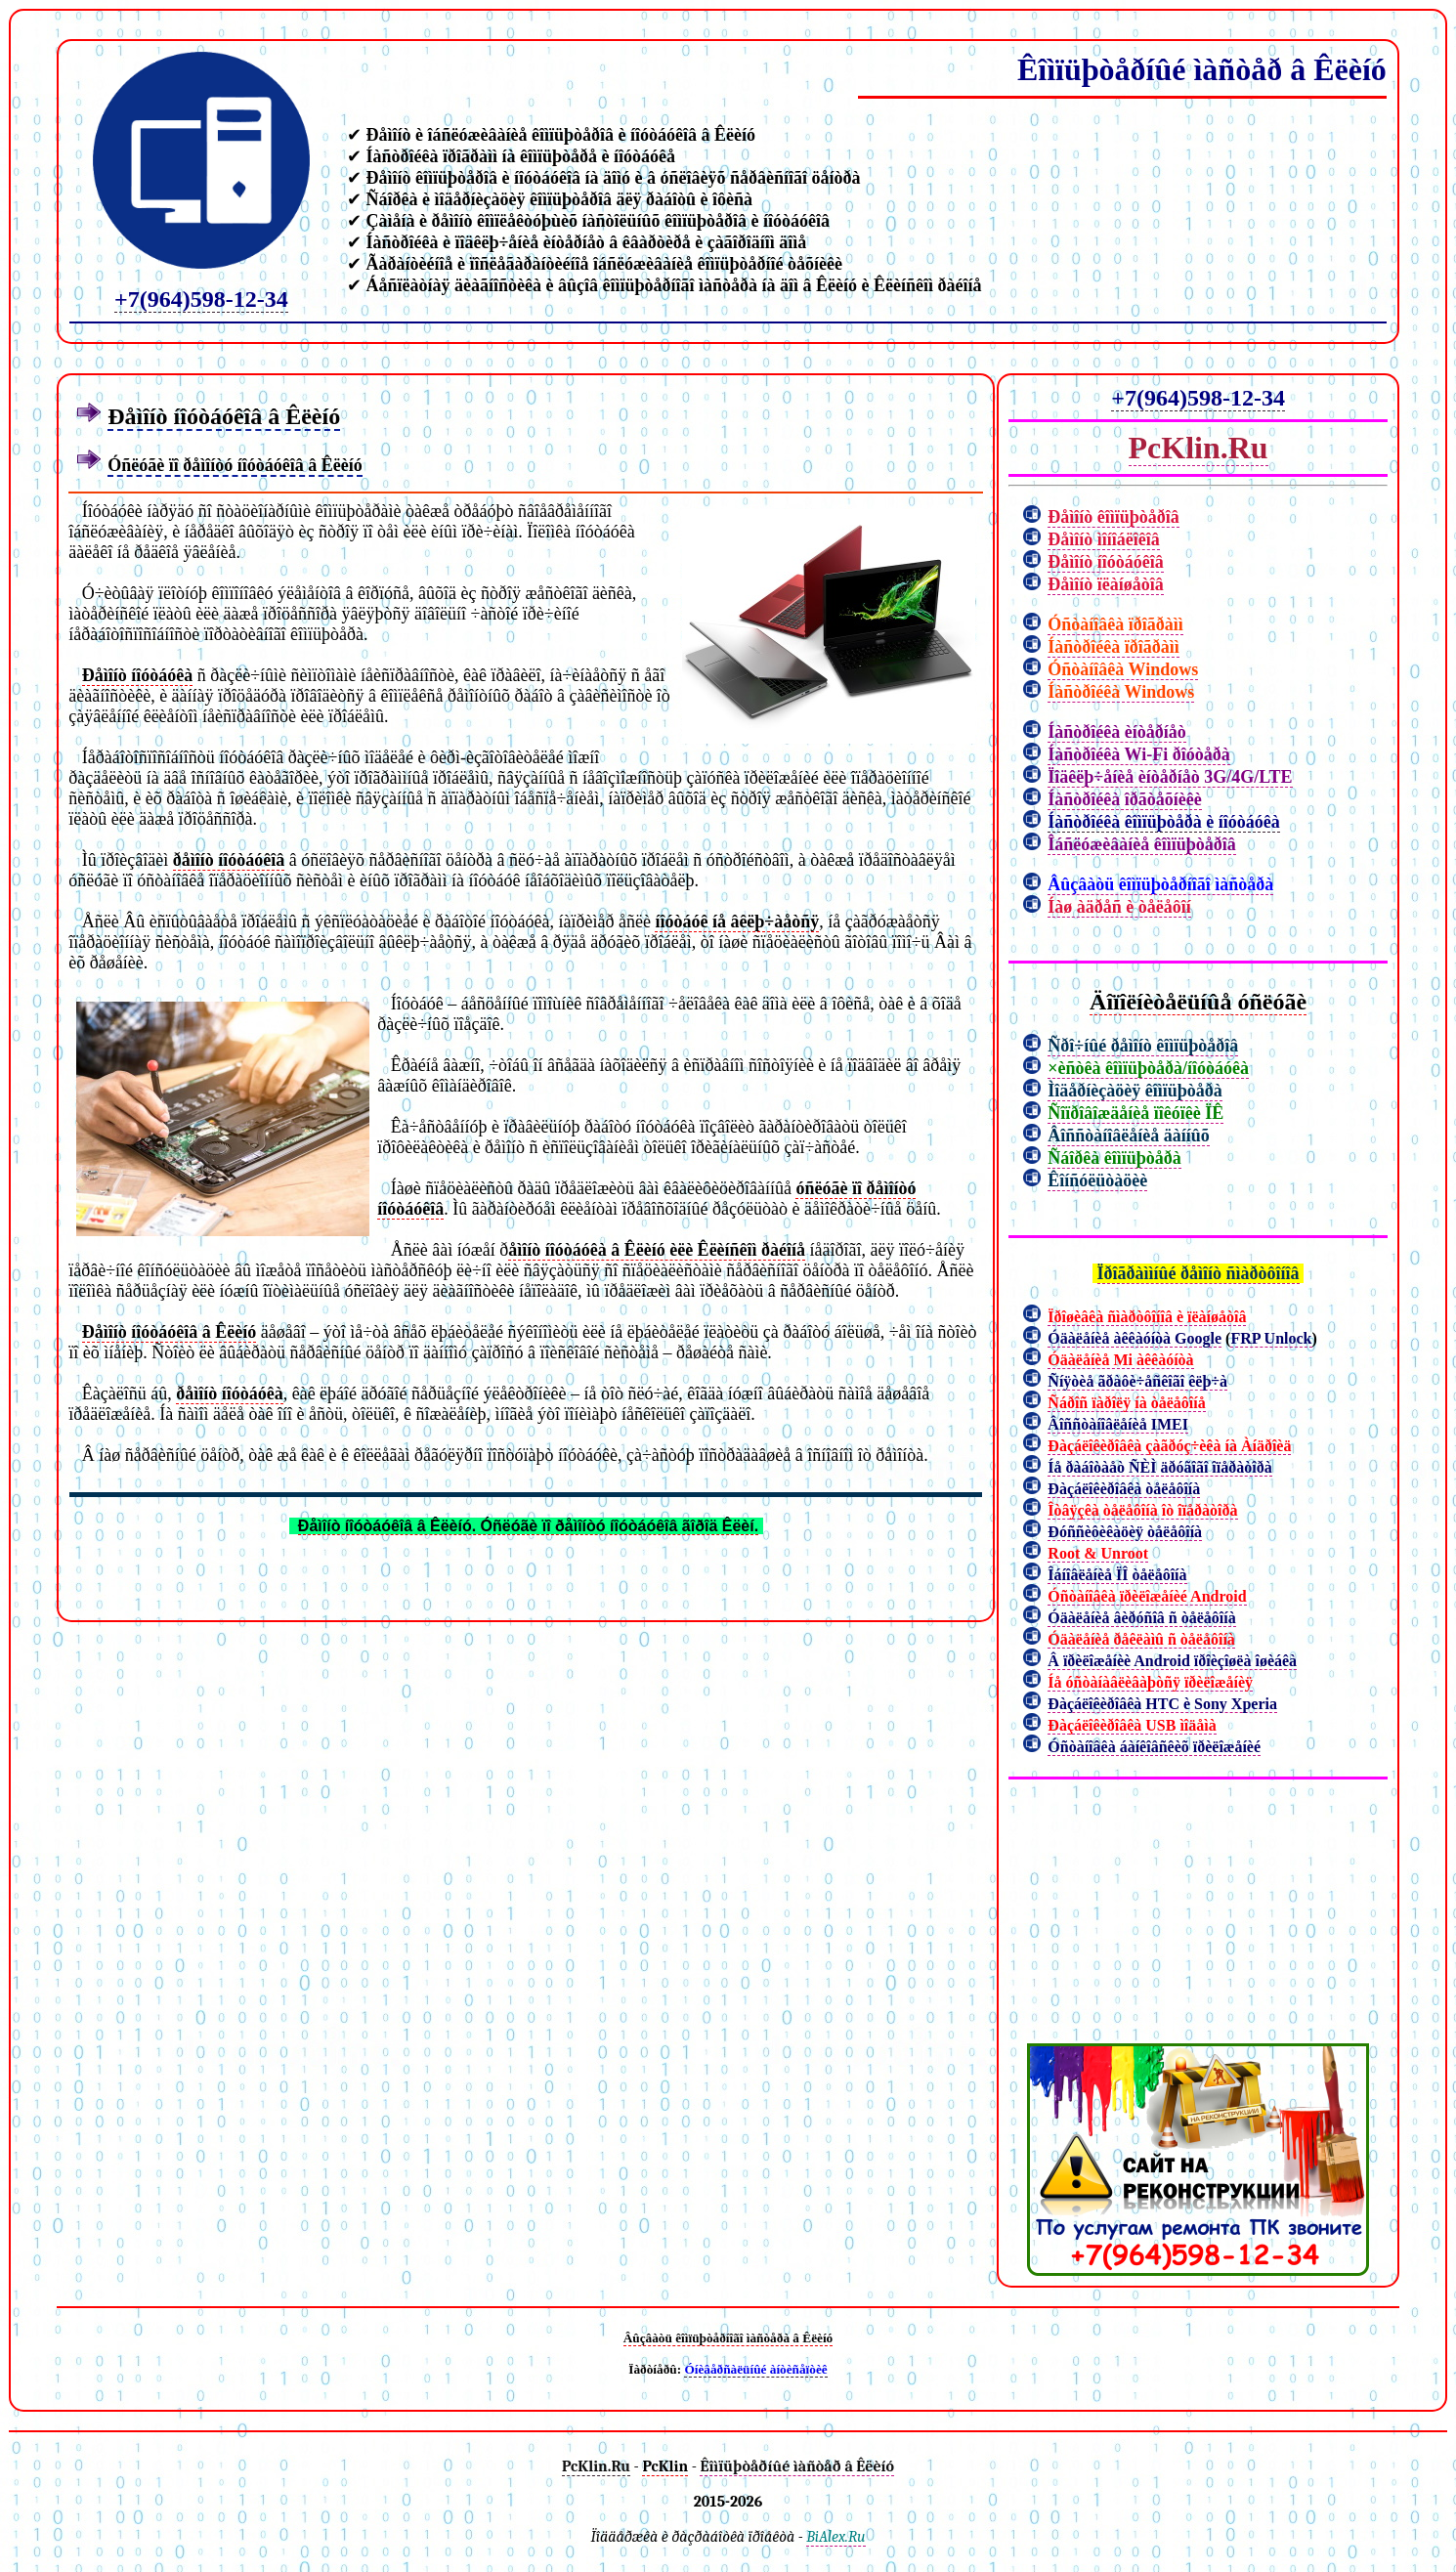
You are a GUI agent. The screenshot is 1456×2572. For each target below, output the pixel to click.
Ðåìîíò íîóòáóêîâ (1106, 562)
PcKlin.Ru (1198, 447)
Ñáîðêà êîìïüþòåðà (1114, 1158)
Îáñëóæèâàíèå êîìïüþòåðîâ (1142, 844)
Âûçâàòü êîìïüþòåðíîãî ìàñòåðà (1160, 884)
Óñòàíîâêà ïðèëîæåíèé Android (1147, 1596)
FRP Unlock (1270, 1338)
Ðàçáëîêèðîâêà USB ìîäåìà (1132, 1725)
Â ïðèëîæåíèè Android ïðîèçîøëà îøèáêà (1172, 1660)
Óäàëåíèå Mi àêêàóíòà (1120, 1359)
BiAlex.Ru (835, 2537)
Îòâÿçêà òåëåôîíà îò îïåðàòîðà (1142, 1510)
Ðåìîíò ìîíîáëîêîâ (1104, 539)
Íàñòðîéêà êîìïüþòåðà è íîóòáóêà (1164, 822)
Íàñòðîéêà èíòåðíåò (1117, 732)
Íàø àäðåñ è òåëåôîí (1119, 907)
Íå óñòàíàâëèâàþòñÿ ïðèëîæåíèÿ (1150, 1682)
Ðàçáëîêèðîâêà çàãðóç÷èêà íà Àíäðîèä (1169, 1445)
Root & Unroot (1098, 1553)
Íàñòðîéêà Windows (1121, 692)
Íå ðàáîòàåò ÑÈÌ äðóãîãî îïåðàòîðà (1159, 1467)
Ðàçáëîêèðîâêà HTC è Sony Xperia (1162, 1703)
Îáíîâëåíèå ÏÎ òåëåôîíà (1117, 1574)
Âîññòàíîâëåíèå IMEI (1118, 1424)
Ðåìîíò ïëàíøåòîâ (1106, 584)
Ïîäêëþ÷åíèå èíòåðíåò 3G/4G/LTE (1170, 777)
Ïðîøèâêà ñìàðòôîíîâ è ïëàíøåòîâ (1147, 1316)
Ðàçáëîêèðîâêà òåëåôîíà (1124, 1488)
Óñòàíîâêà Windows (1123, 669)
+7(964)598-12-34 (201, 299)
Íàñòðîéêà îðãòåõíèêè (1124, 799)
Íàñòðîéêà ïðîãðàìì (1113, 647)
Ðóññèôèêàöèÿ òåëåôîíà (1125, 1531)
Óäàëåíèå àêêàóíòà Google (1134, 1338)
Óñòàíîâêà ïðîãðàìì (1115, 624)
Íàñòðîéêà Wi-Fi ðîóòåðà (1138, 754)
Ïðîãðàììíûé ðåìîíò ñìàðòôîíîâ (1198, 1273)
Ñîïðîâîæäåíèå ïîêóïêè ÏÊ (1135, 1113)
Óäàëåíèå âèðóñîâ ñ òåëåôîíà (1141, 1617)
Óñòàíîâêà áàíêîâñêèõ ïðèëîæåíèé (1154, 1746)
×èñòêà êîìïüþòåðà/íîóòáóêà (1148, 1068)
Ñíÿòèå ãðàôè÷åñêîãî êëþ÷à (1137, 1381)
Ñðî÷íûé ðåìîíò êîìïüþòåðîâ (1143, 1045)
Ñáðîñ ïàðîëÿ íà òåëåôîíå (1126, 1402)
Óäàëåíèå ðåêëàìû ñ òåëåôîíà (1141, 1639)
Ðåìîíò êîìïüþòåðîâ (1113, 517)
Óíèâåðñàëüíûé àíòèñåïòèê (755, 2369)
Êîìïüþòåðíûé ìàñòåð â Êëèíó (1202, 69)
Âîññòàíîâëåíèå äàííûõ (1129, 1135)
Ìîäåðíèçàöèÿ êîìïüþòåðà (1135, 1090)
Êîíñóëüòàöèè (1097, 1180)
